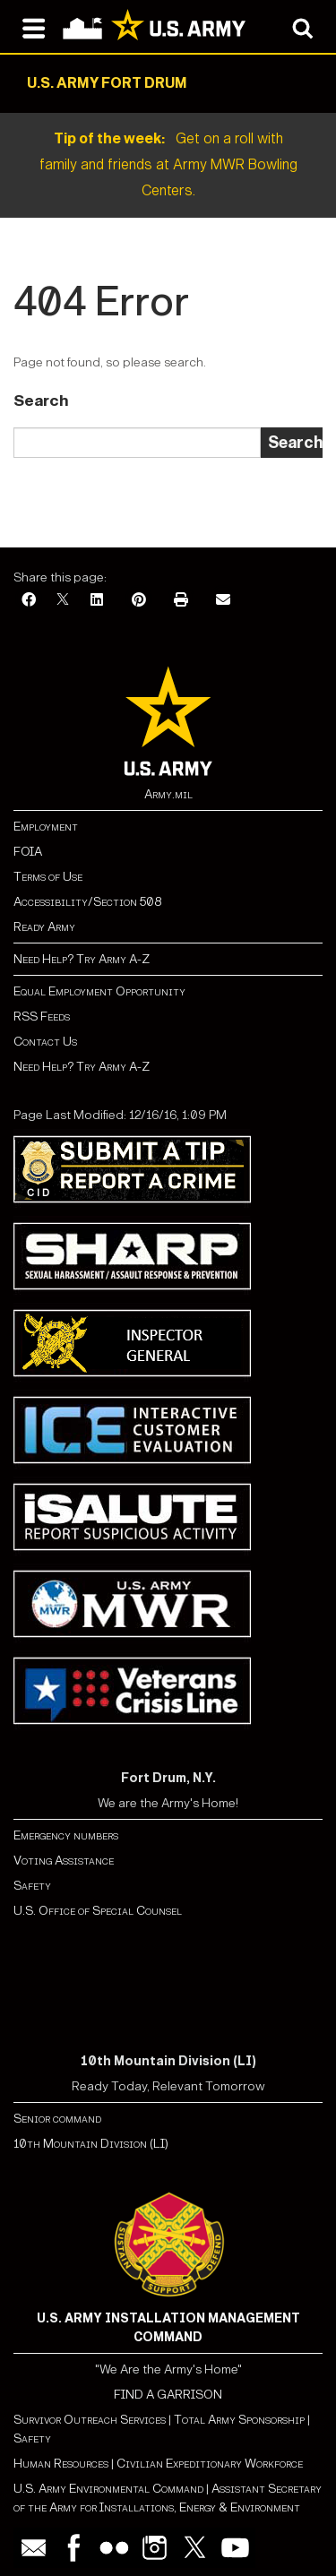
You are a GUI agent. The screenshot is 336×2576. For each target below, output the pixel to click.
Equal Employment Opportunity (99, 991)
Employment (45, 826)
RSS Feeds (41, 1016)
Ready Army (44, 927)
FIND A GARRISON (168, 2394)
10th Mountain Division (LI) (90, 2143)
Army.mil (168, 794)
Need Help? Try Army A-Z (81, 959)
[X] (63, 600)
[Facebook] (28, 600)
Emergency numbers (65, 1835)
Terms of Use (47, 876)
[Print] (181, 600)
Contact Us (45, 1041)
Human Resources (60, 2463)
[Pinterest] (139, 600)
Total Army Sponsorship (239, 2419)
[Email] (223, 600)
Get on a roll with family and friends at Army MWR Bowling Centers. (168, 164)
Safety (32, 1885)
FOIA (27, 851)
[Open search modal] (302, 27)
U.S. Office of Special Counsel (97, 1910)
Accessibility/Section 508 (87, 901)
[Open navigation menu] (33, 27)
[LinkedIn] (97, 600)
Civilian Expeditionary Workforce (209, 2463)
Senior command (57, 2118)
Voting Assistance (63, 1860)
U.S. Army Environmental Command (108, 2488)
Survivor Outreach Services (89, 2419)
